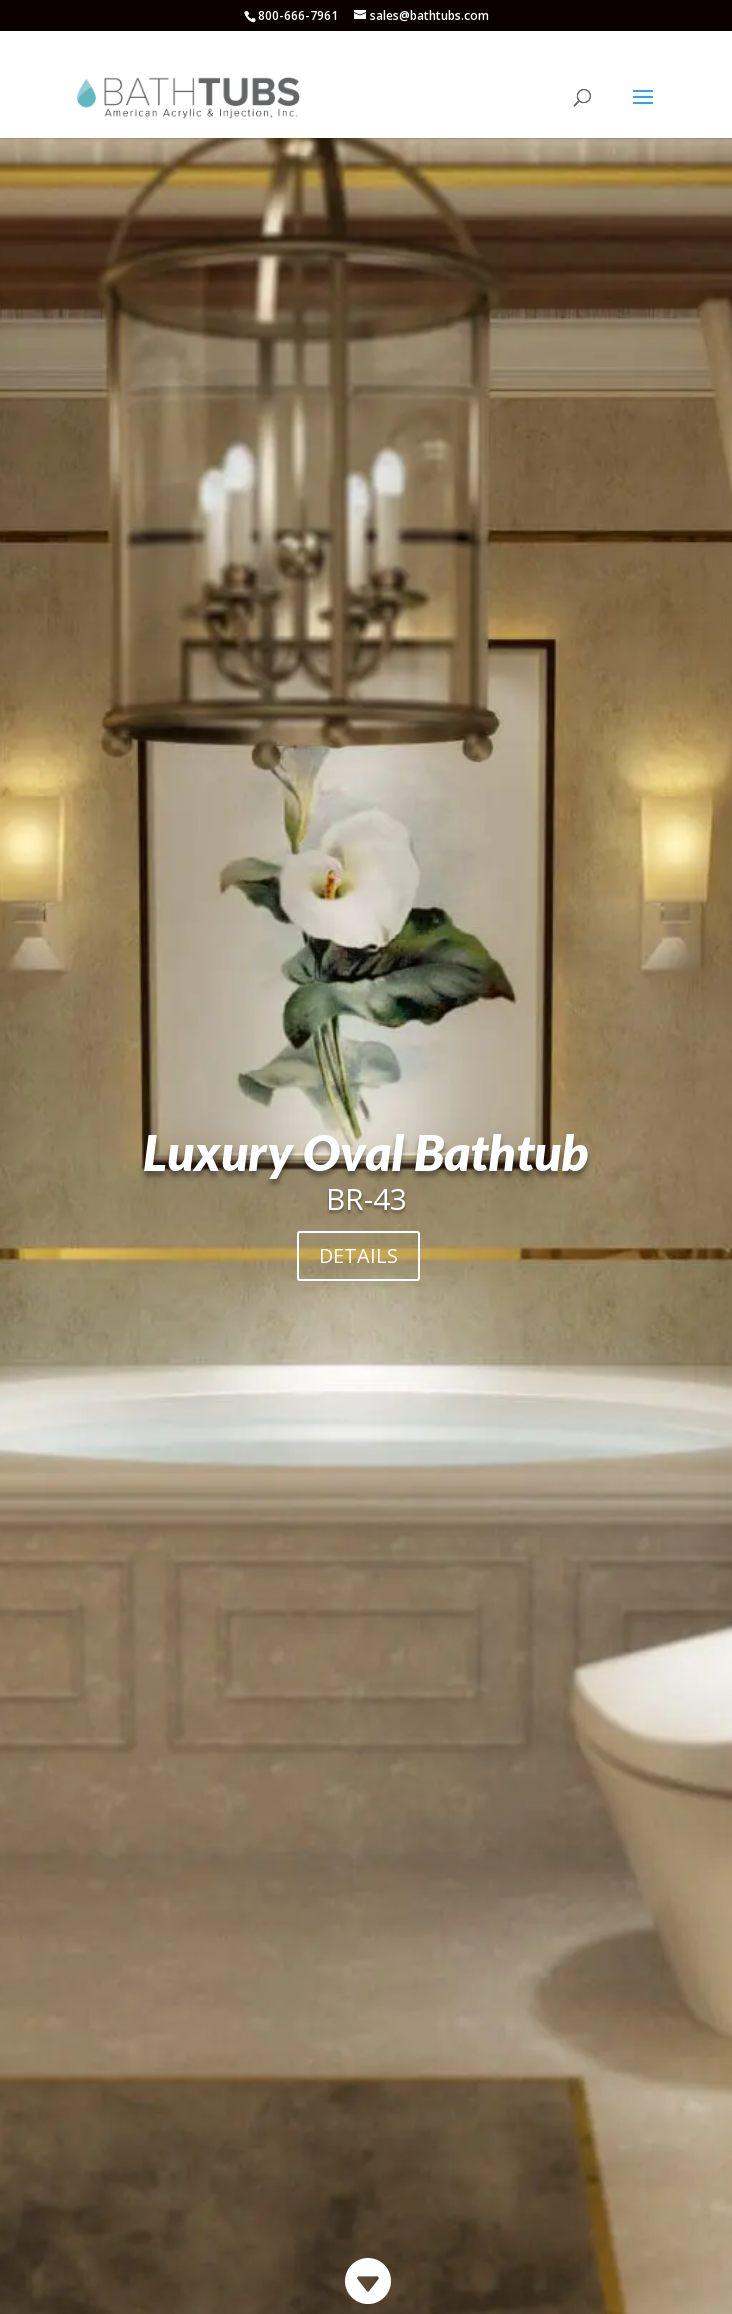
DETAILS (358, 1255)
